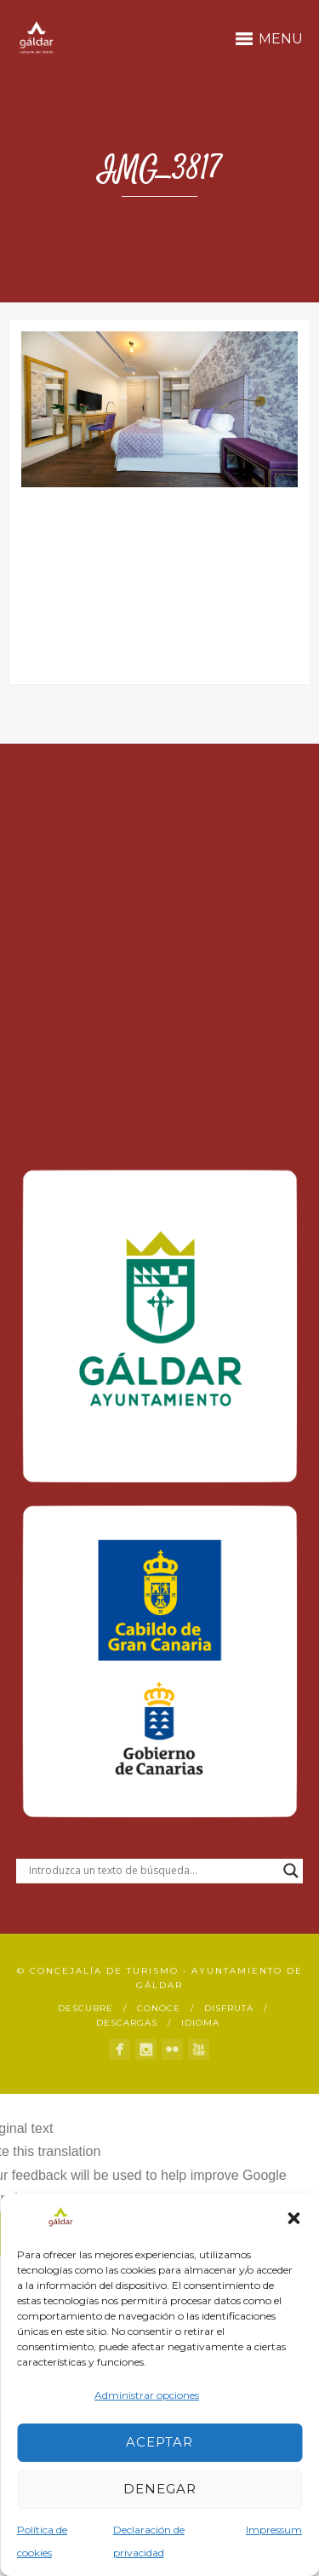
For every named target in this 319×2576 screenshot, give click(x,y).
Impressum (274, 2529)
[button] (293, 2218)
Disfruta (228, 2008)
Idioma (200, 2022)
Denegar (160, 2489)
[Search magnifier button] (291, 1871)
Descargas (126, 2022)
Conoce (158, 2008)
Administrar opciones (146, 2395)
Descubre (85, 2008)
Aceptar (159, 2442)
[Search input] (152, 1871)
